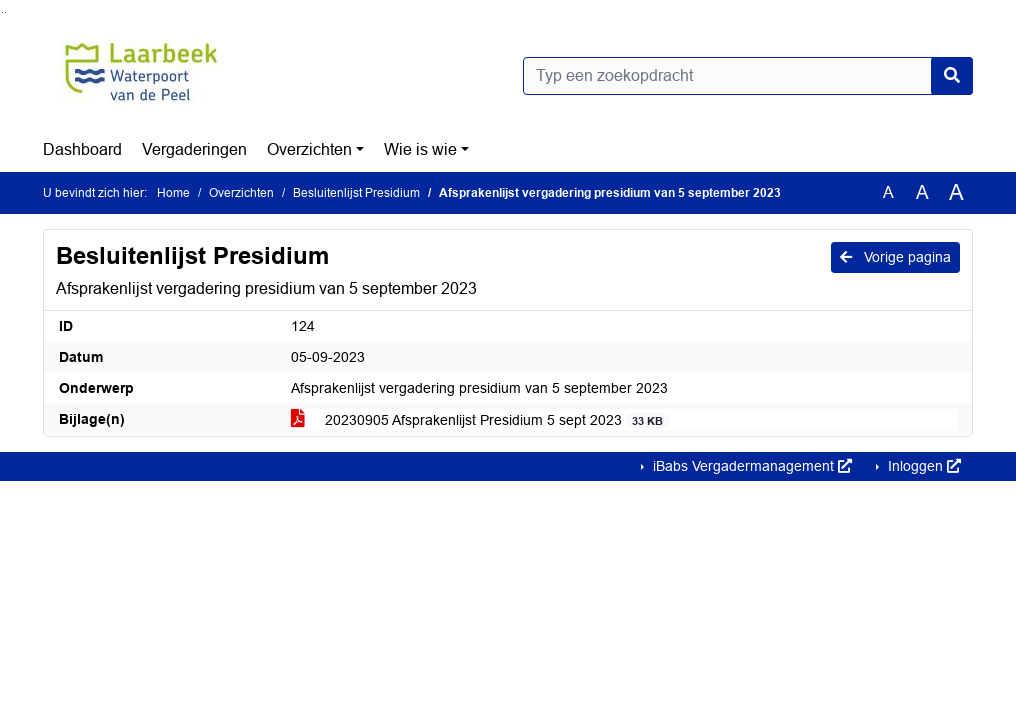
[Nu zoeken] (952, 76)
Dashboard (82, 149)
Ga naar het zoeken (2, 12)
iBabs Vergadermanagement (750, 466)
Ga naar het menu (5, 12)
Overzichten (309, 149)
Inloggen (922, 466)
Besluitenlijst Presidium (356, 193)
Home (173, 193)
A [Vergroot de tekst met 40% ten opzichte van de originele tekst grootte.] (956, 193)
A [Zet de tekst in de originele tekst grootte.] (888, 192)
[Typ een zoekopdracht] (748, 76)
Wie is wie (420, 149)
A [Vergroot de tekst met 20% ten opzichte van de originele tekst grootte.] (922, 192)
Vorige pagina (895, 257)
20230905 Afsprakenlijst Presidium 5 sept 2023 (480, 420)
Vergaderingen (194, 149)
